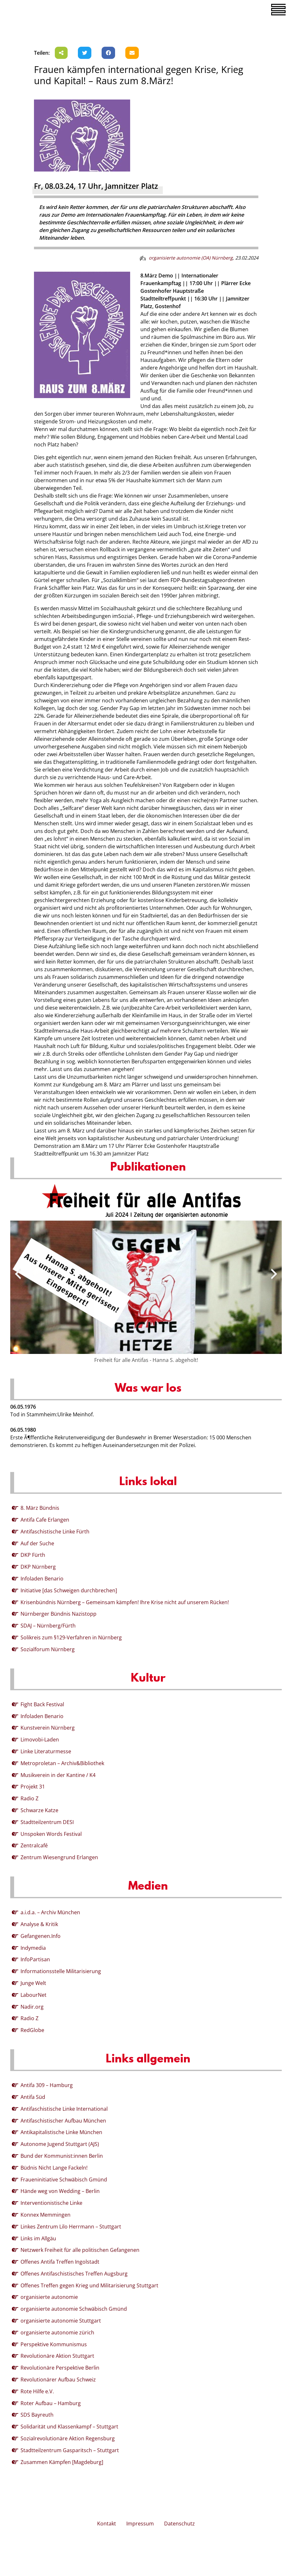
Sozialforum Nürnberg (48, 1649)
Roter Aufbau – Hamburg (51, 2403)
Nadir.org (32, 2006)
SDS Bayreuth (37, 2414)
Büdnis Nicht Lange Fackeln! (54, 2167)
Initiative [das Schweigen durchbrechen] (69, 1590)
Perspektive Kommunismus (54, 2344)
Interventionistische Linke (51, 2202)
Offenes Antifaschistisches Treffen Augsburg (74, 2273)
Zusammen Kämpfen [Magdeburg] (62, 2462)
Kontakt (106, 2523)
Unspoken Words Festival (51, 1833)
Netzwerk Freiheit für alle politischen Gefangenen (80, 2249)
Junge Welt (33, 1983)
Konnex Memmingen (46, 2214)
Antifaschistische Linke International (64, 2108)
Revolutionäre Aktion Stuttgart (57, 2355)
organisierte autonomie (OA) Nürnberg (191, 258)
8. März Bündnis (40, 1507)
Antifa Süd (33, 2096)
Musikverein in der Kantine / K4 (58, 1775)
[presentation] (18, 1274)
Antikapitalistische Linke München (61, 2132)
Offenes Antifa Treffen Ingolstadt (60, 2261)
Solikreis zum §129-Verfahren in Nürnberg (71, 1637)
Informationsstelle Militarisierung (61, 1971)
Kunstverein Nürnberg (48, 1727)
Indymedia (33, 1947)
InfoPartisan (35, 1959)
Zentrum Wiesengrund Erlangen (59, 1857)
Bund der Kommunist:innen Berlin (62, 2155)
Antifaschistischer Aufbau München (63, 2120)
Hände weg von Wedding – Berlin (60, 2191)
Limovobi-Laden (40, 1739)
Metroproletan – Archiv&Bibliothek (62, 1763)
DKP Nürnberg (38, 1566)
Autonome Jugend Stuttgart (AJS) (60, 2144)
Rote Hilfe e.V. (37, 2391)
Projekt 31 (33, 1786)
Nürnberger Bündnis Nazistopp (58, 1613)
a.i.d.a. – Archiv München (50, 1912)
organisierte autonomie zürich (57, 2332)
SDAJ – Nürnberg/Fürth (48, 1625)
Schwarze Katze (39, 1810)
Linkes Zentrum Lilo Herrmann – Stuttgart (71, 2226)
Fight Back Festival (42, 1704)
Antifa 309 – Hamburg (47, 2085)
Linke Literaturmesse (46, 1751)
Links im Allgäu (38, 2238)
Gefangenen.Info (41, 1936)
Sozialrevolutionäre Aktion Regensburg (68, 2438)
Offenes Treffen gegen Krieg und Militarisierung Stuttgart (89, 2285)
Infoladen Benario (42, 1578)
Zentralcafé (34, 1845)
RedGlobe (32, 2030)
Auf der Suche (37, 1543)
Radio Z (29, 1798)
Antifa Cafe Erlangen (45, 1519)
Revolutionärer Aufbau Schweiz (58, 2379)
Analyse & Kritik (39, 1924)
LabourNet (33, 1994)
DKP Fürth (33, 1554)
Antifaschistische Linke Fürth (55, 1531)
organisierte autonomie (49, 2296)
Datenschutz (179, 2523)
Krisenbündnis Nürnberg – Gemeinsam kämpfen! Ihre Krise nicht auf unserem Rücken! (125, 1602)
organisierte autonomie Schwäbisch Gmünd (74, 2308)
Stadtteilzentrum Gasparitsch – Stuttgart (70, 2450)
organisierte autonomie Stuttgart (61, 2320)
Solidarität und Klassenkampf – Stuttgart (69, 2426)
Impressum (140, 2523)
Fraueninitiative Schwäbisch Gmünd (64, 2179)
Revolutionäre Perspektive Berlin (60, 2367)
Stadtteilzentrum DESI (47, 1822)
